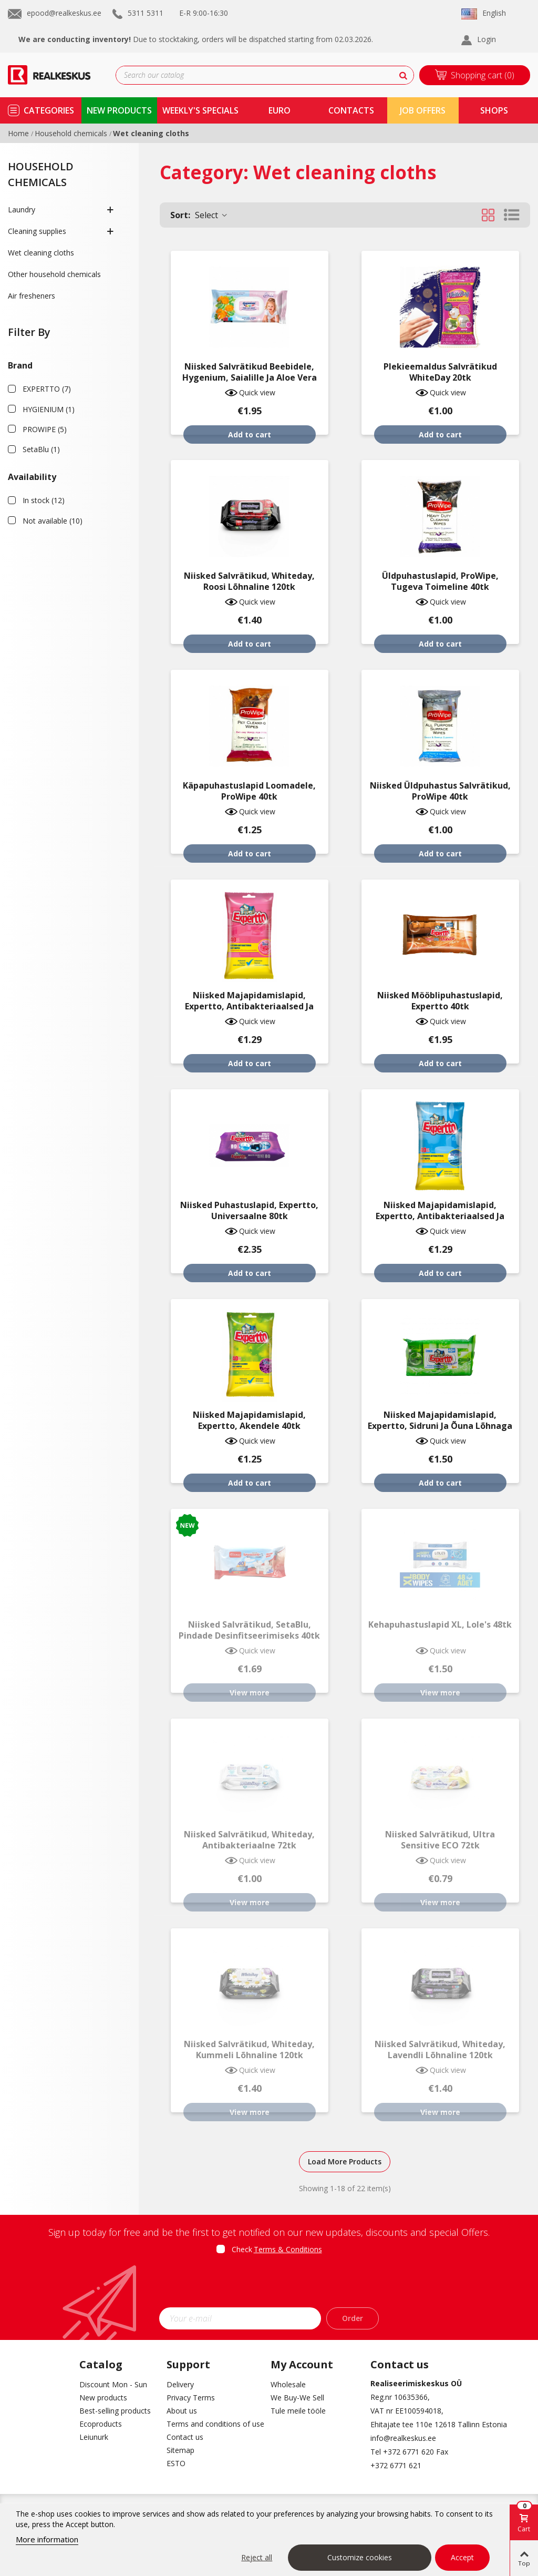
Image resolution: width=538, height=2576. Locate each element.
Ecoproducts (100, 2424)
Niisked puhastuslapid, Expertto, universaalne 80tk (249, 1211)
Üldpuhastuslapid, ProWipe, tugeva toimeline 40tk (440, 581)
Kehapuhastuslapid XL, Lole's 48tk (440, 1624)
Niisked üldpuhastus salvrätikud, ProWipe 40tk (440, 791)
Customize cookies (359, 2557)
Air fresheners (31, 296)
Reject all (256, 2557)
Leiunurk (93, 2437)
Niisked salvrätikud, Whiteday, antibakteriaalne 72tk (249, 1840)
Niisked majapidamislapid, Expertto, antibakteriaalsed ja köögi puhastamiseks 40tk (249, 1006)
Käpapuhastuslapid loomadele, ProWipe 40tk (249, 791)
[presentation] (269, 2284)
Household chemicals (41, 174)
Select (199, 215)
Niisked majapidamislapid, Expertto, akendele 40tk (249, 1420)
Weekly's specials (200, 110)
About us (182, 2411)
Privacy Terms (191, 2398)
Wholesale (288, 2384)
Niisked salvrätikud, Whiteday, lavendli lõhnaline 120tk (440, 2050)
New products (103, 2398)
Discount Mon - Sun (113, 2384)
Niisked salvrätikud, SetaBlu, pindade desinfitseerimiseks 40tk (249, 1630)
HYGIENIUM (49, 409)
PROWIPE (45, 429)
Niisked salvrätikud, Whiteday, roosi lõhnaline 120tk (249, 581)
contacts (351, 110)
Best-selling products (115, 2411)
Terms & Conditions (288, 2249)
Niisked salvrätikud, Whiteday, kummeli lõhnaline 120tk (249, 2050)
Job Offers (423, 110)
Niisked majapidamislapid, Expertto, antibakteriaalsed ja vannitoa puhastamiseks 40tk (440, 1216)
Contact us (185, 2437)
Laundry (21, 209)
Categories (49, 110)
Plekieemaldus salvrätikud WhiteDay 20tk (440, 372)
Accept (462, 2557)
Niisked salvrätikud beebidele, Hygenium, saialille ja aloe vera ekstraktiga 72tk (249, 377)
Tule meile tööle (298, 2411)
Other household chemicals (54, 274)
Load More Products (344, 2161)
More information (47, 2539)
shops (494, 110)
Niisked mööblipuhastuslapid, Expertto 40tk (440, 1001)
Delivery (180, 2384)
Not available (52, 521)
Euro (279, 110)
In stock (44, 500)
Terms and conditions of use (211, 2424)
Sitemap (180, 2450)
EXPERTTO (47, 389)
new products (119, 110)
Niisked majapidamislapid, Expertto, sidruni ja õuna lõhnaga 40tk (440, 1426)
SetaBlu (41, 449)
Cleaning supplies (37, 231)
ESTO (176, 2463)
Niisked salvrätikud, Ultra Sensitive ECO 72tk (440, 1840)
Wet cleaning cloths (41, 253)
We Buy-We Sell (297, 2398)
